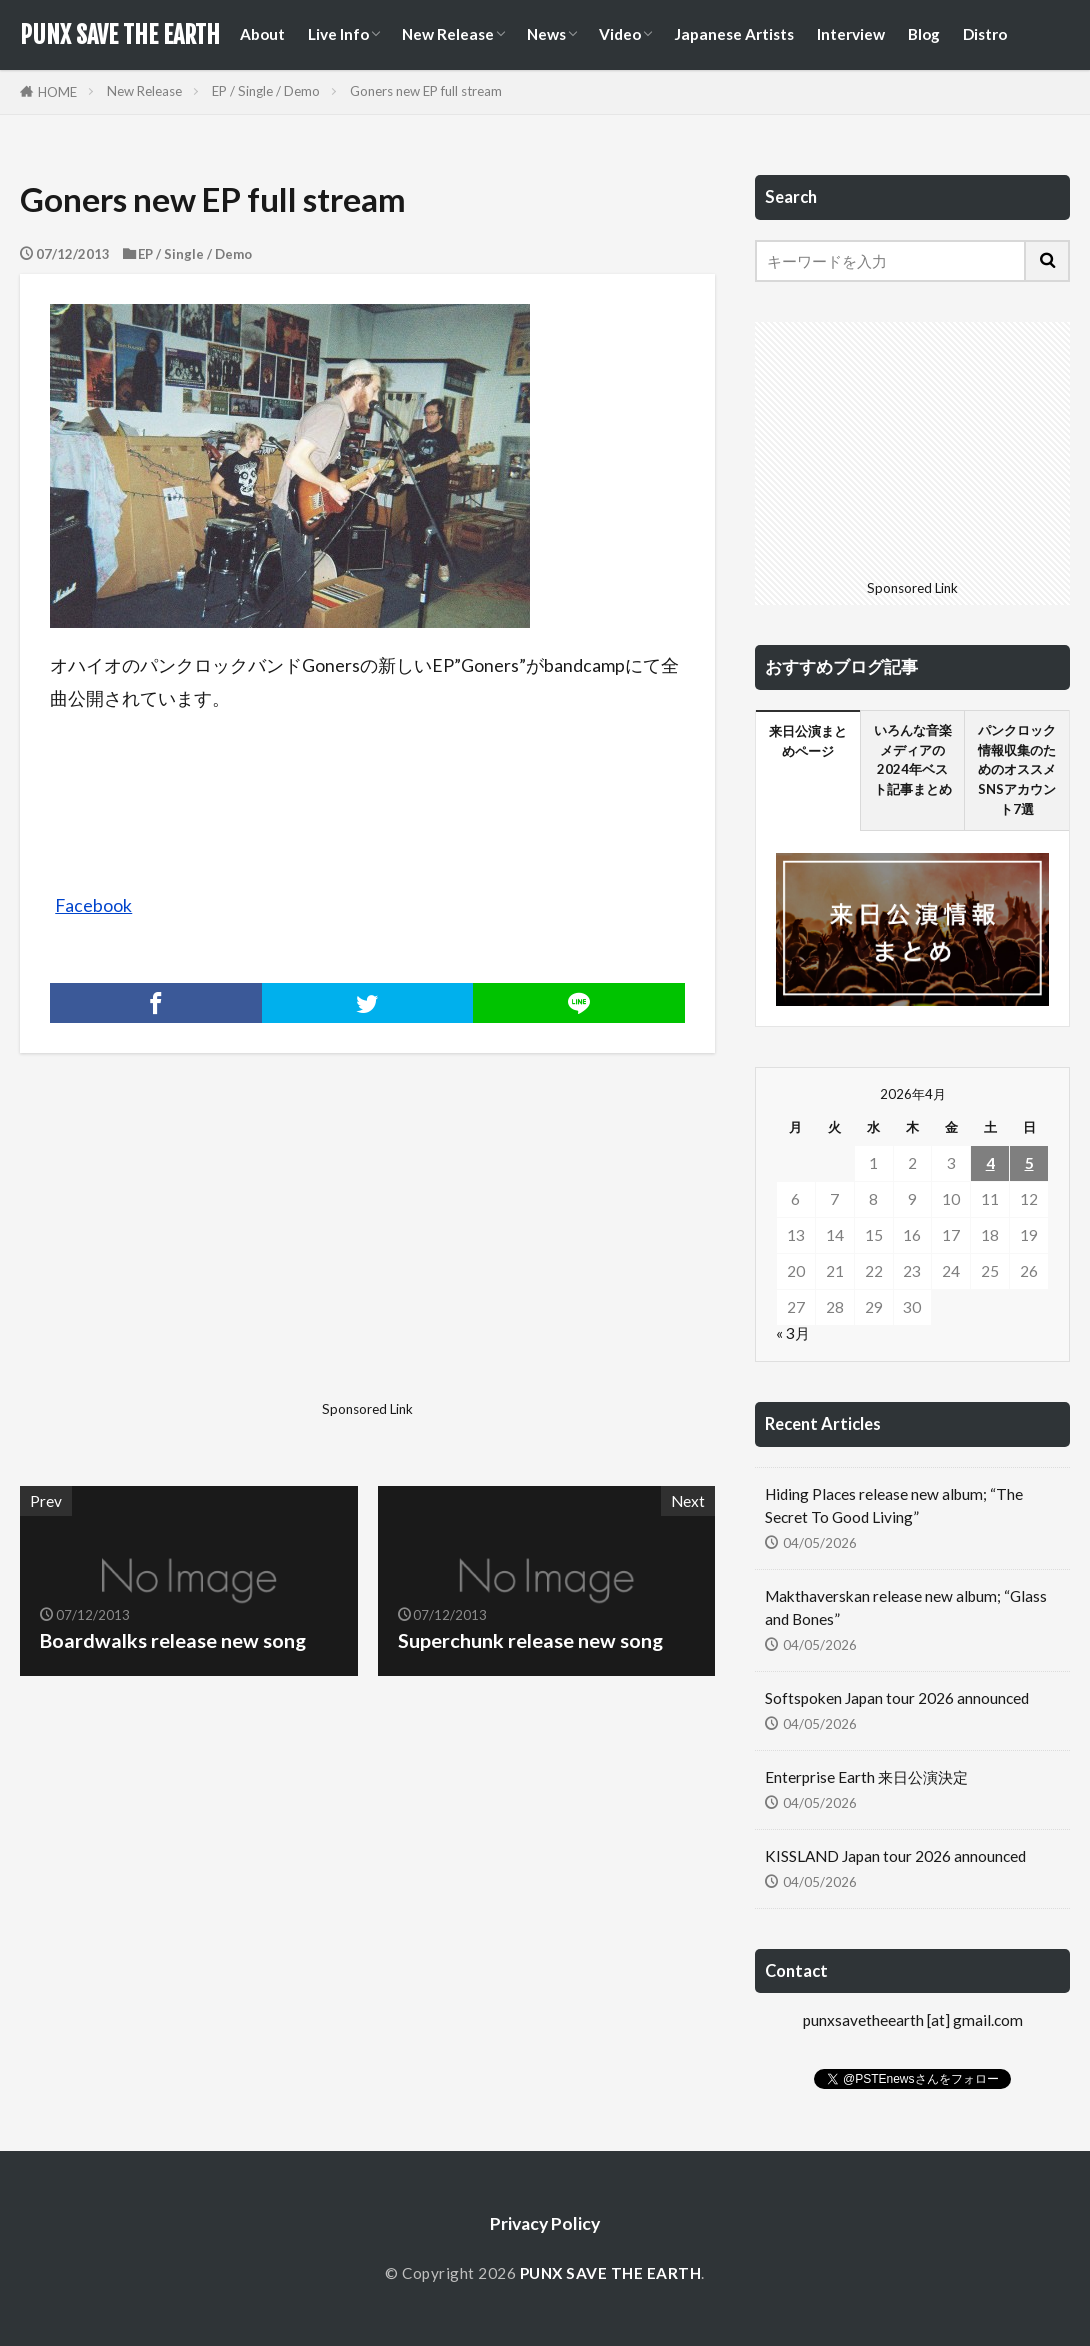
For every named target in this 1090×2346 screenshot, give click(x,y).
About (262, 34)
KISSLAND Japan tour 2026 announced (895, 1856)
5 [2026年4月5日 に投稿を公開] (1029, 1163)
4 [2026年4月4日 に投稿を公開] (990, 1163)
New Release (448, 34)
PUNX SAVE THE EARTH (120, 35)
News (546, 34)
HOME (57, 92)
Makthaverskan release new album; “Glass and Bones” (906, 1607)
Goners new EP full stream (426, 91)
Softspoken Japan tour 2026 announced (897, 1698)
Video (620, 34)
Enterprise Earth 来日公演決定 (866, 1777)
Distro (985, 34)
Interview (851, 34)
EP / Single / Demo (266, 91)
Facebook (93, 905)
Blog (924, 34)
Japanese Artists (734, 34)
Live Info (338, 34)
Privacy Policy (545, 2223)
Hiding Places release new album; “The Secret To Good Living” (894, 1505)
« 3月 (793, 1333)
